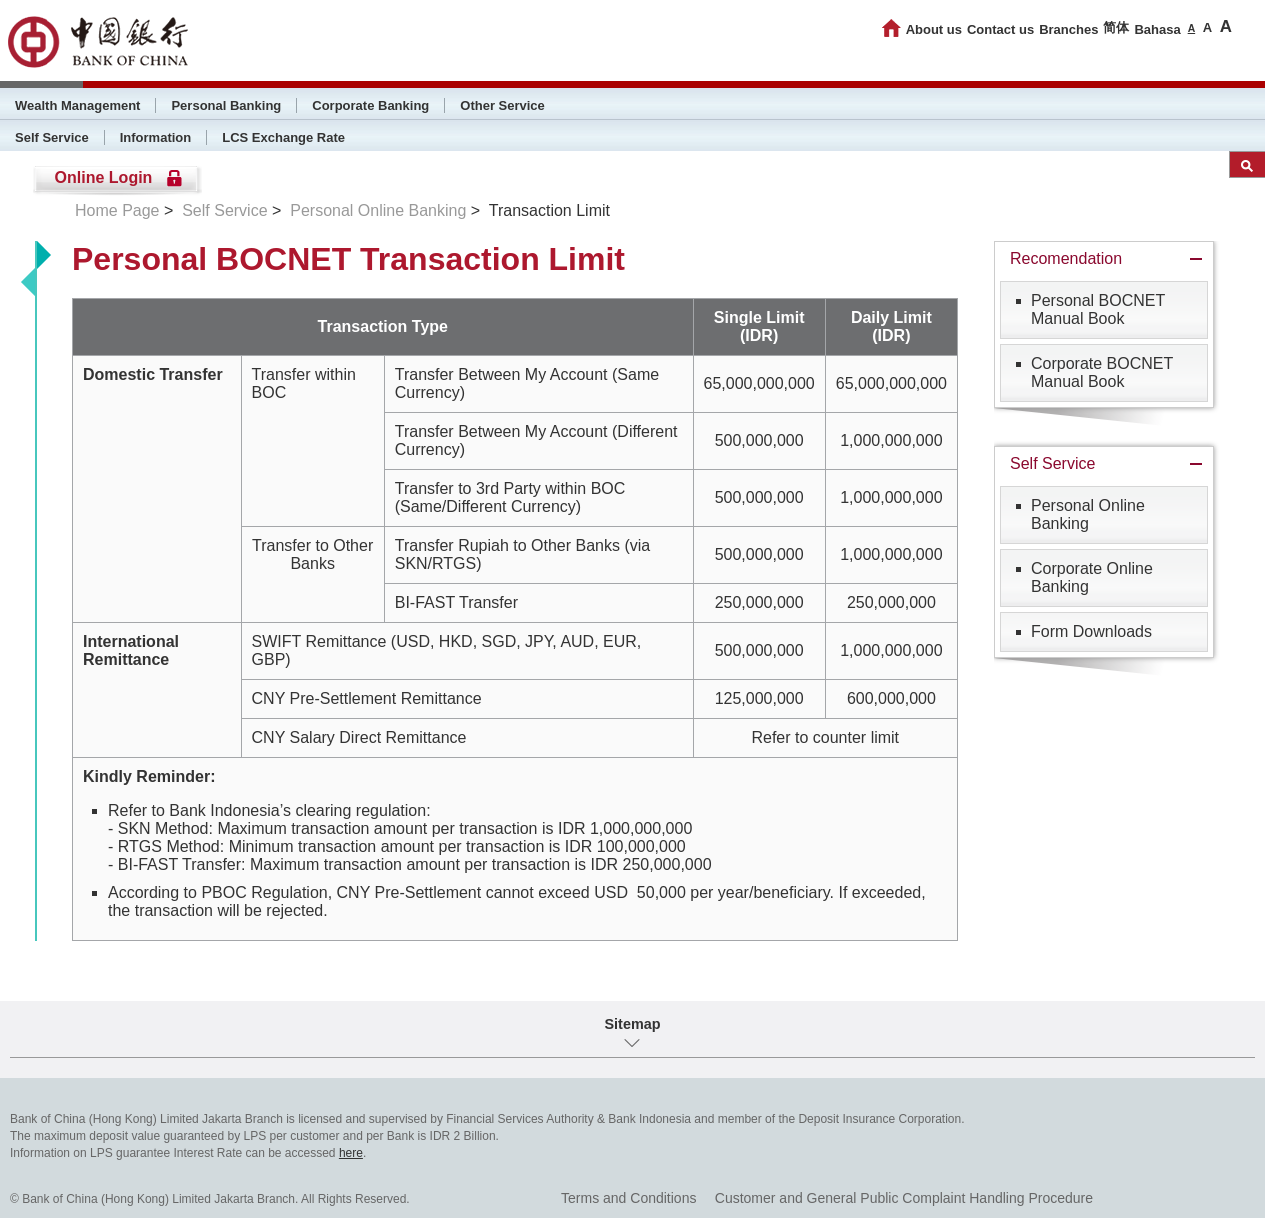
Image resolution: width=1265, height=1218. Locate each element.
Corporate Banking (370, 105)
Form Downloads (1091, 631)
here (351, 1153)
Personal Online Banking (378, 210)
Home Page (117, 210)
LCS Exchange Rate (283, 137)
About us (934, 29)
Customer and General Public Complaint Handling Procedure (904, 1198)
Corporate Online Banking (1092, 577)
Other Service (502, 105)
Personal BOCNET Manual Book (1098, 309)
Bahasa (1157, 29)
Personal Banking (226, 105)
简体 (1116, 27)
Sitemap (633, 1024)
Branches (1068, 29)
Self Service (52, 137)
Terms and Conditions (628, 1198)
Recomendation (1066, 258)
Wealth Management (77, 105)
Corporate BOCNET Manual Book (1102, 372)
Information (156, 137)
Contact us (1000, 29)
